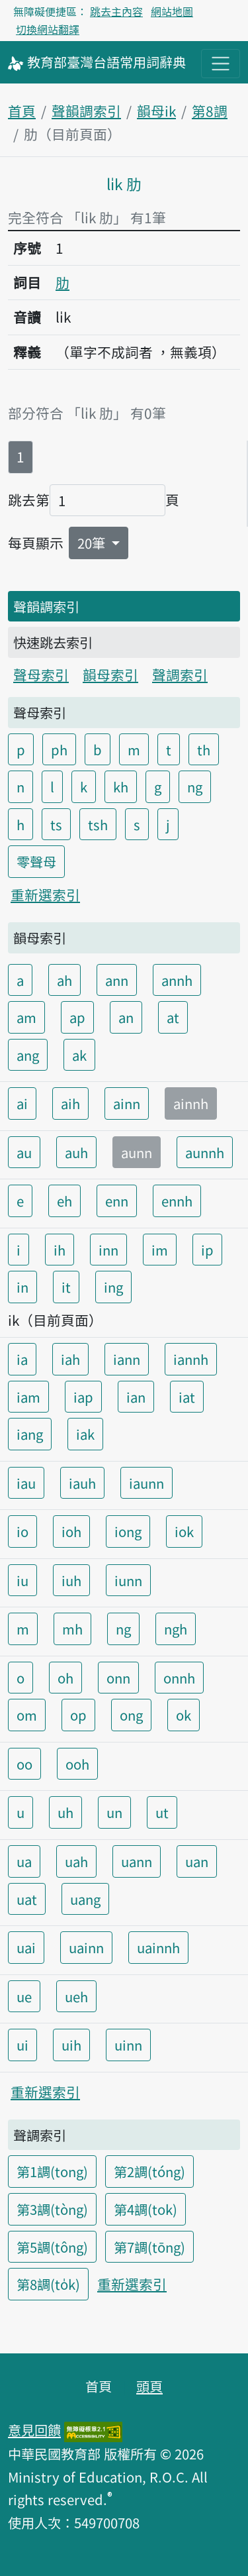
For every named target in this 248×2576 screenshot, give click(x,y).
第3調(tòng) (52, 2209)
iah (70, 1359)
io (22, 1531)
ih (59, 1250)
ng (194, 786)
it (66, 1287)
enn (116, 1200)
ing (113, 1287)
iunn (128, 1580)
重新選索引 (45, 894)
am (26, 1017)
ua (24, 1861)
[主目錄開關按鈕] (220, 63)
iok (184, 1531)
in (22, 1287)
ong (131, 1715)
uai (26, 1947)
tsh (98, 824)
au (24, 1152)
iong (128, 1531)
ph (59, 749)
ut (162, 1812)
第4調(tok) (145, 2209)
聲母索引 (41, 674)
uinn (128, 2045)
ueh (76, 1996)
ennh (176, 1200)
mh (72, 1628)
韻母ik (156, 111)
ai (22, 1103)
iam (28, 1397)
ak (79, 1055)
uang (85, 1899)
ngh (175, 1628)
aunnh (204, 1152)
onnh (179, 1678)
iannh (190, 1359)
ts (56, 824)
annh (176, 980)
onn (118, 1678)
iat (187, 1397)
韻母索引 (110, 674)
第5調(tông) (52, 2247)
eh (64, 1200)
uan (196, 1861)
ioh (71, 1531)
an (126, 1017)
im (159, 1250)
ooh (77, 1764)
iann (126, 1359)
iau (26, 1483)
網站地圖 (172, 11)
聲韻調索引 (86, 111)
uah (76, 1861)
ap (77, 1017)
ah (64, 980)
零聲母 (36, 861)
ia (22, 1359)
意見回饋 (34, 2430)
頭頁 (149, 2386)
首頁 (22, 111)
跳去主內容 (116, 11)
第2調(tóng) (149, 2171)
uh (65, 1812)
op (78, 1715)
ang (28, 1055)
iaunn (146, 1483)
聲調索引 (180, 674)
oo (24, 1764)
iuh (71, 1580)
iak (85, 1434)
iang (30, 1434)
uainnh (158, 1947)
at (173, 1017)
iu (22, 1580)
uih (71, 2045)
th (203, 749)
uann (136, 1861)
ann (116, 980)
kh (120, 786)
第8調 (209, 111)
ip (207, 1250)
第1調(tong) (52, 2171)
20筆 (92, 543)
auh (76, 1152)
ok (183, 1715)
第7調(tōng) (149, 2247)
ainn (126, 1103)
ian (135, 1397)
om (27, 1715)
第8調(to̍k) (48, 2284)
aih (70, 1103)
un (114, 1812)
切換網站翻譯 (47, 29)
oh (65, 1678)
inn (108, 1250)
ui (22, 2045)
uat (27, 1899)
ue (24, 1996)
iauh (82, 1483)
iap (83, 1397)
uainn (86, 1947)
